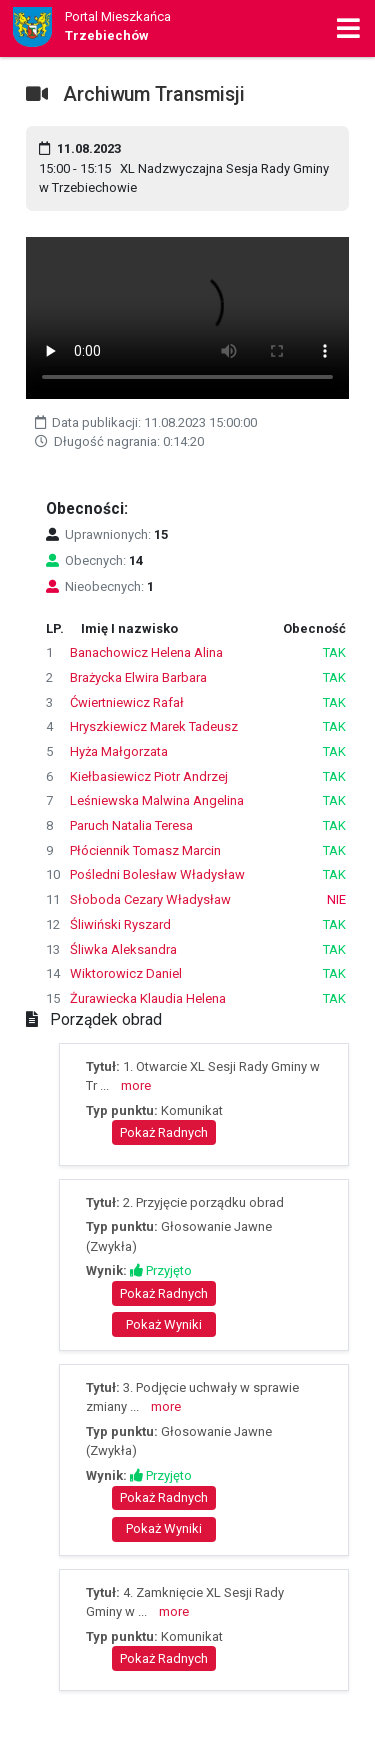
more (136, 1085)
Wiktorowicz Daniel (126, 973)
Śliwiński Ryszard (120, 924)
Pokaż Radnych (164, 1132)
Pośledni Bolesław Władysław (157, 874)
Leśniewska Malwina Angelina (157, 800)
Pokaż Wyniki (164, 1324)
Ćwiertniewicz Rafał (127, 702)
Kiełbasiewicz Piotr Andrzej (149, 776)
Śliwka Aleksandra (123, 949)
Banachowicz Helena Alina (146, 652)
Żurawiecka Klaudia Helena (148, 998)
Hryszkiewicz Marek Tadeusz (154, 726)
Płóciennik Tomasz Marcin (145, 850)
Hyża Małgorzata (119, 751)
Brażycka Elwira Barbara (138, 677)
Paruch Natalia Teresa (131, 825)
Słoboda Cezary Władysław (150, 899)
